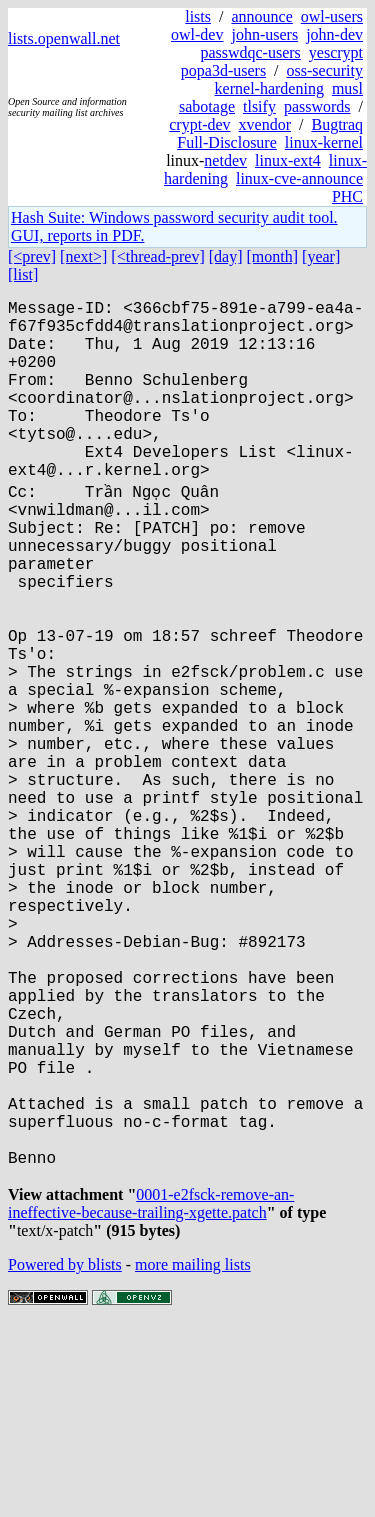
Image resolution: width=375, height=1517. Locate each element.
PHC (347, 196)
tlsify (259, 106)
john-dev (334, 34)
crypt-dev (199, 124)
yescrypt (336, 52)
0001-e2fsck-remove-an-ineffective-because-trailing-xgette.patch (151, 1395)
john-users (264, 34)
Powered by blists (65, 1456)
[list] (23, 274)
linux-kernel (324, 142)
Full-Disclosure (227, 142)
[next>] (83, 256)
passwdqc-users (250, 52)
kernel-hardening (269, 88)
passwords (317, 106)
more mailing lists (193, 1456)
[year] (321, 256)
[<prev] (32, 256)
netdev (225, 160)
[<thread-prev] (157, 256)
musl (347, 88)
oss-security (325, 70)
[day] (226, 256)
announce (261, 16)
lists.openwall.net (64, 38)
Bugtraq (337, 124)
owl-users (332, 16)
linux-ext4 (288, 160)
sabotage (207, 106)
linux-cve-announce (299, 178)
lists (198, 16)
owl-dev (197, 34)
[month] (273, 256)
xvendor (265, 124)
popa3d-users (223, 70)
